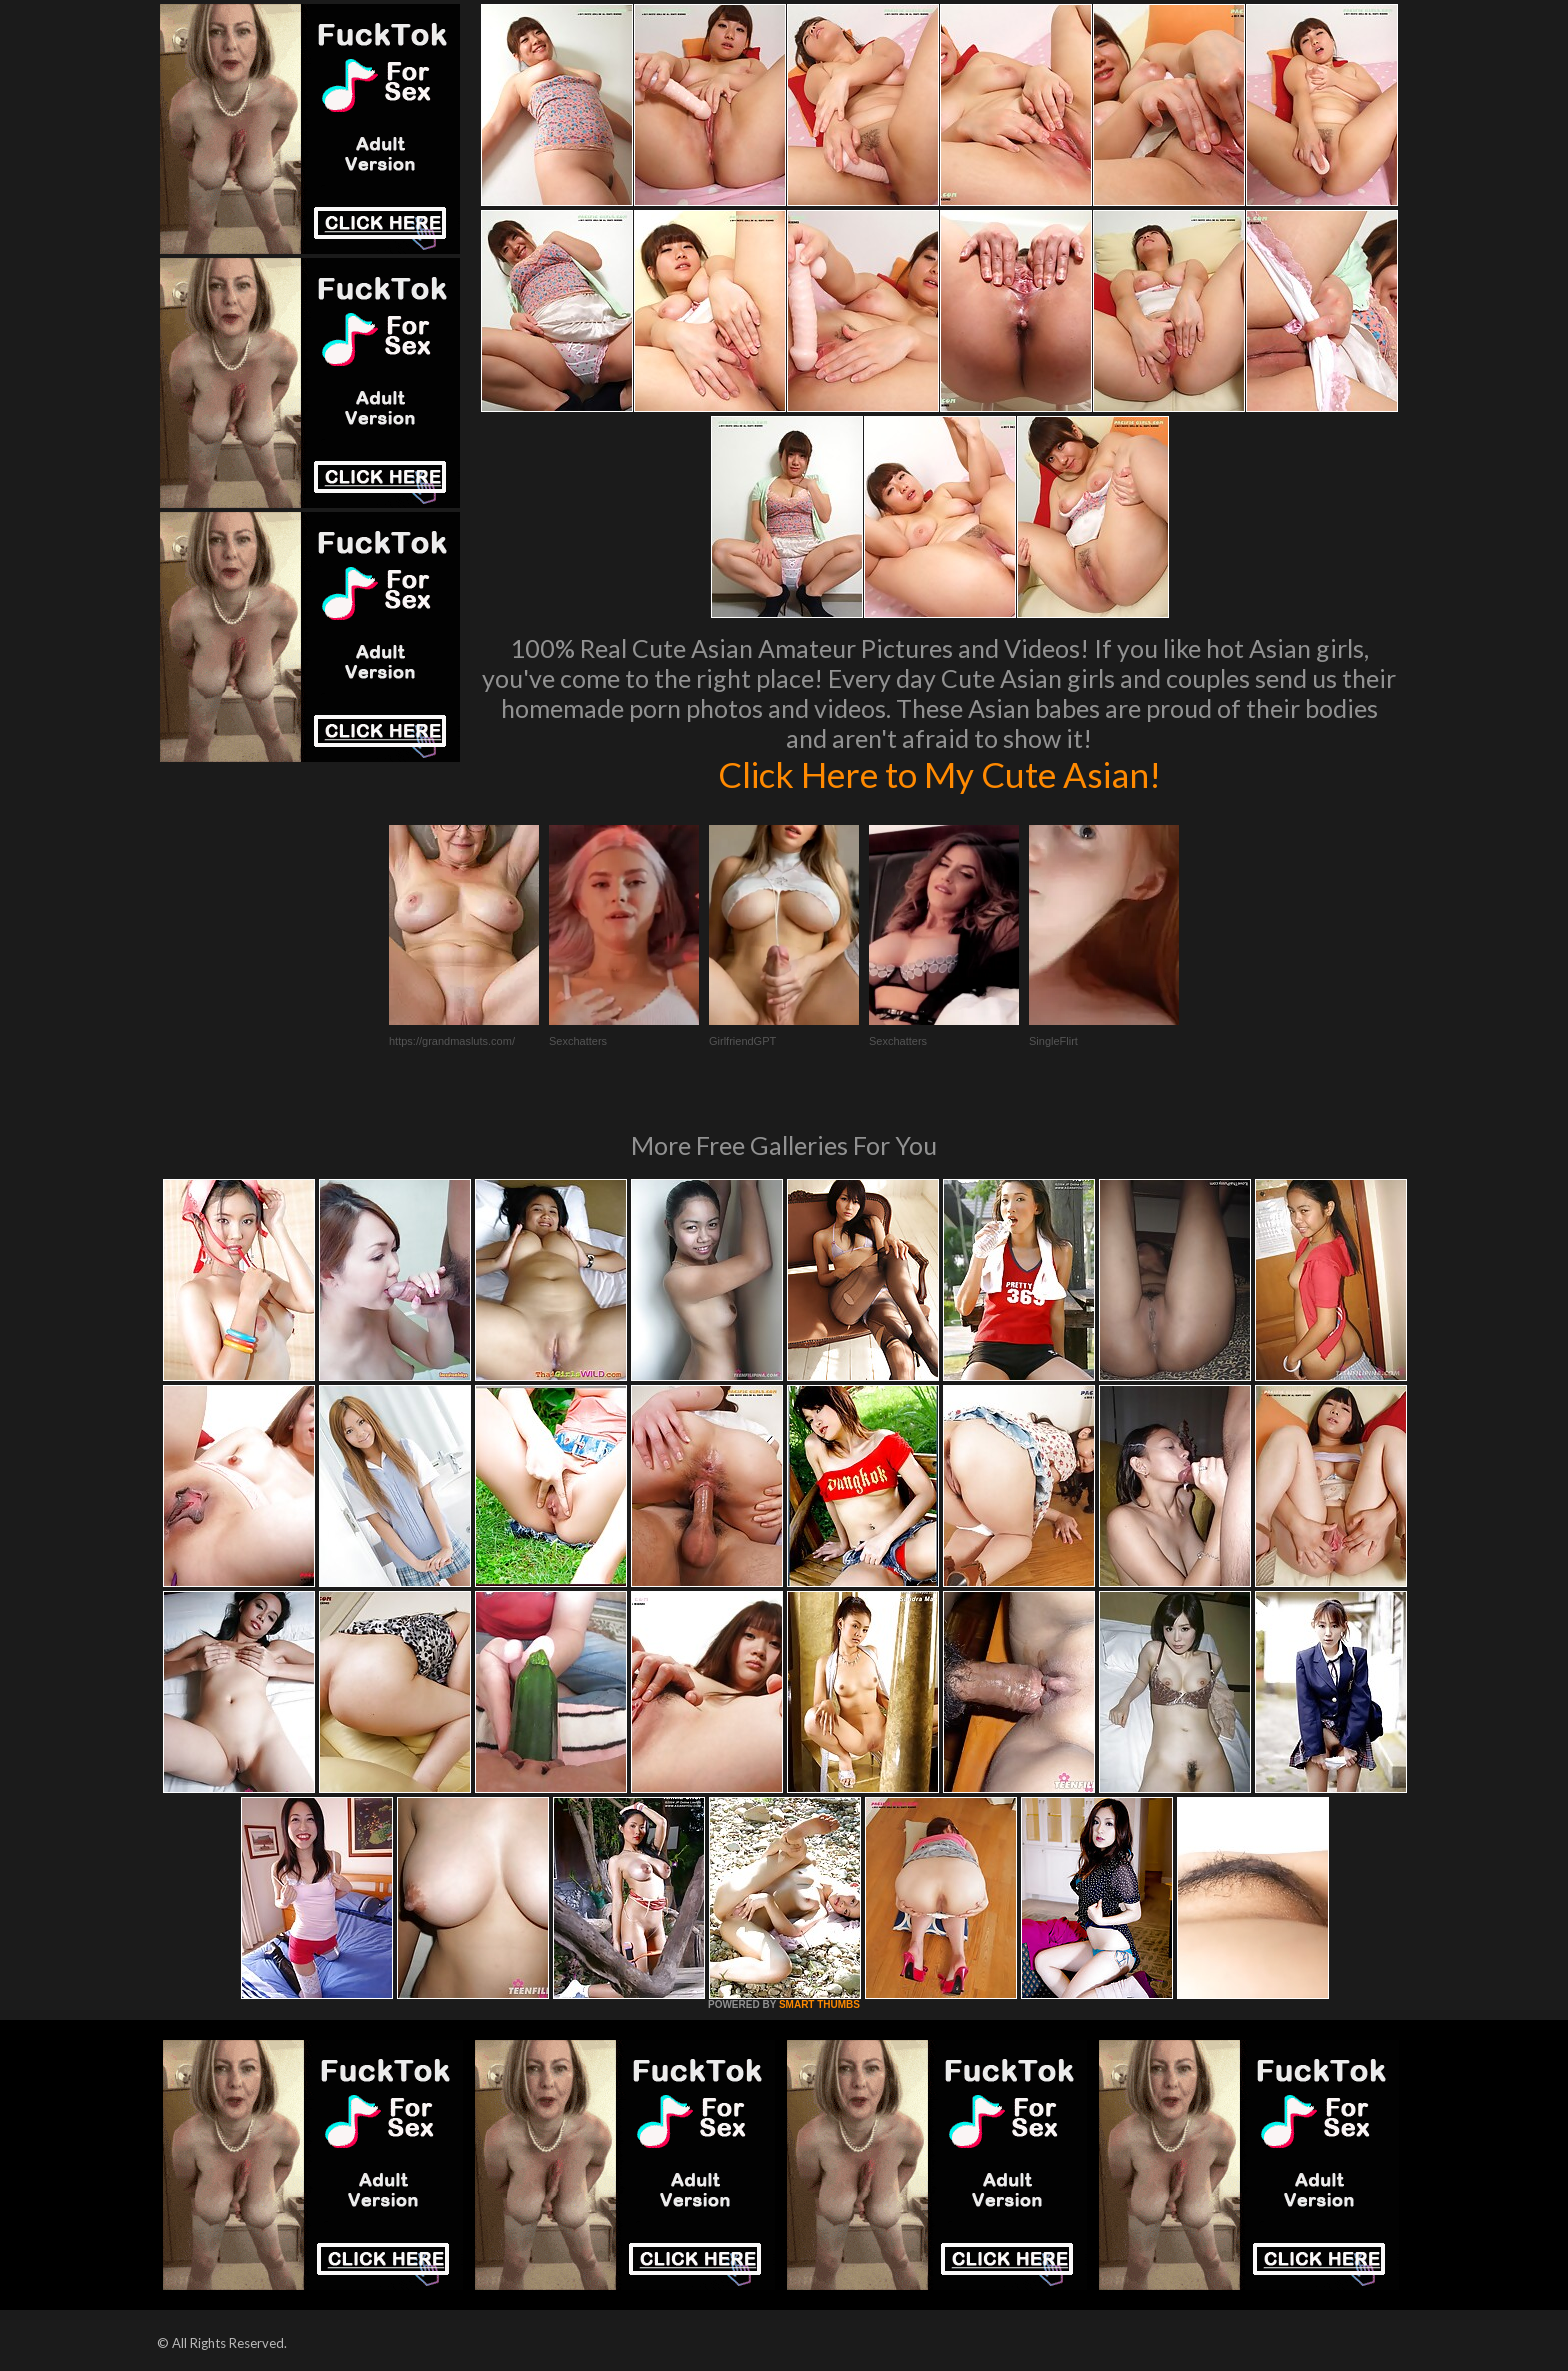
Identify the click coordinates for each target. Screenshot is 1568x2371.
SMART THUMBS (819, 2004)
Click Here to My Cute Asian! (939, 774)
